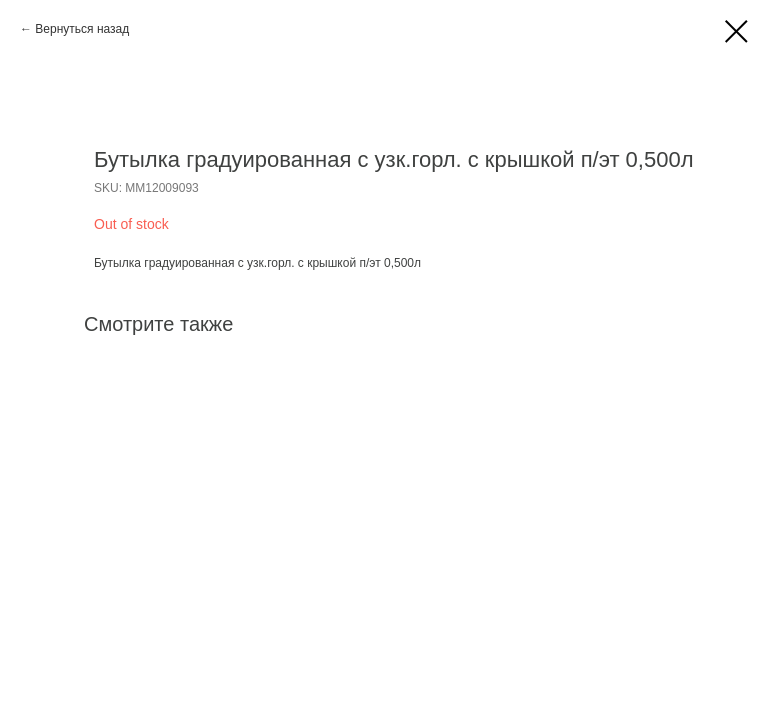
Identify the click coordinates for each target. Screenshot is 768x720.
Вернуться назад (82, 29)
